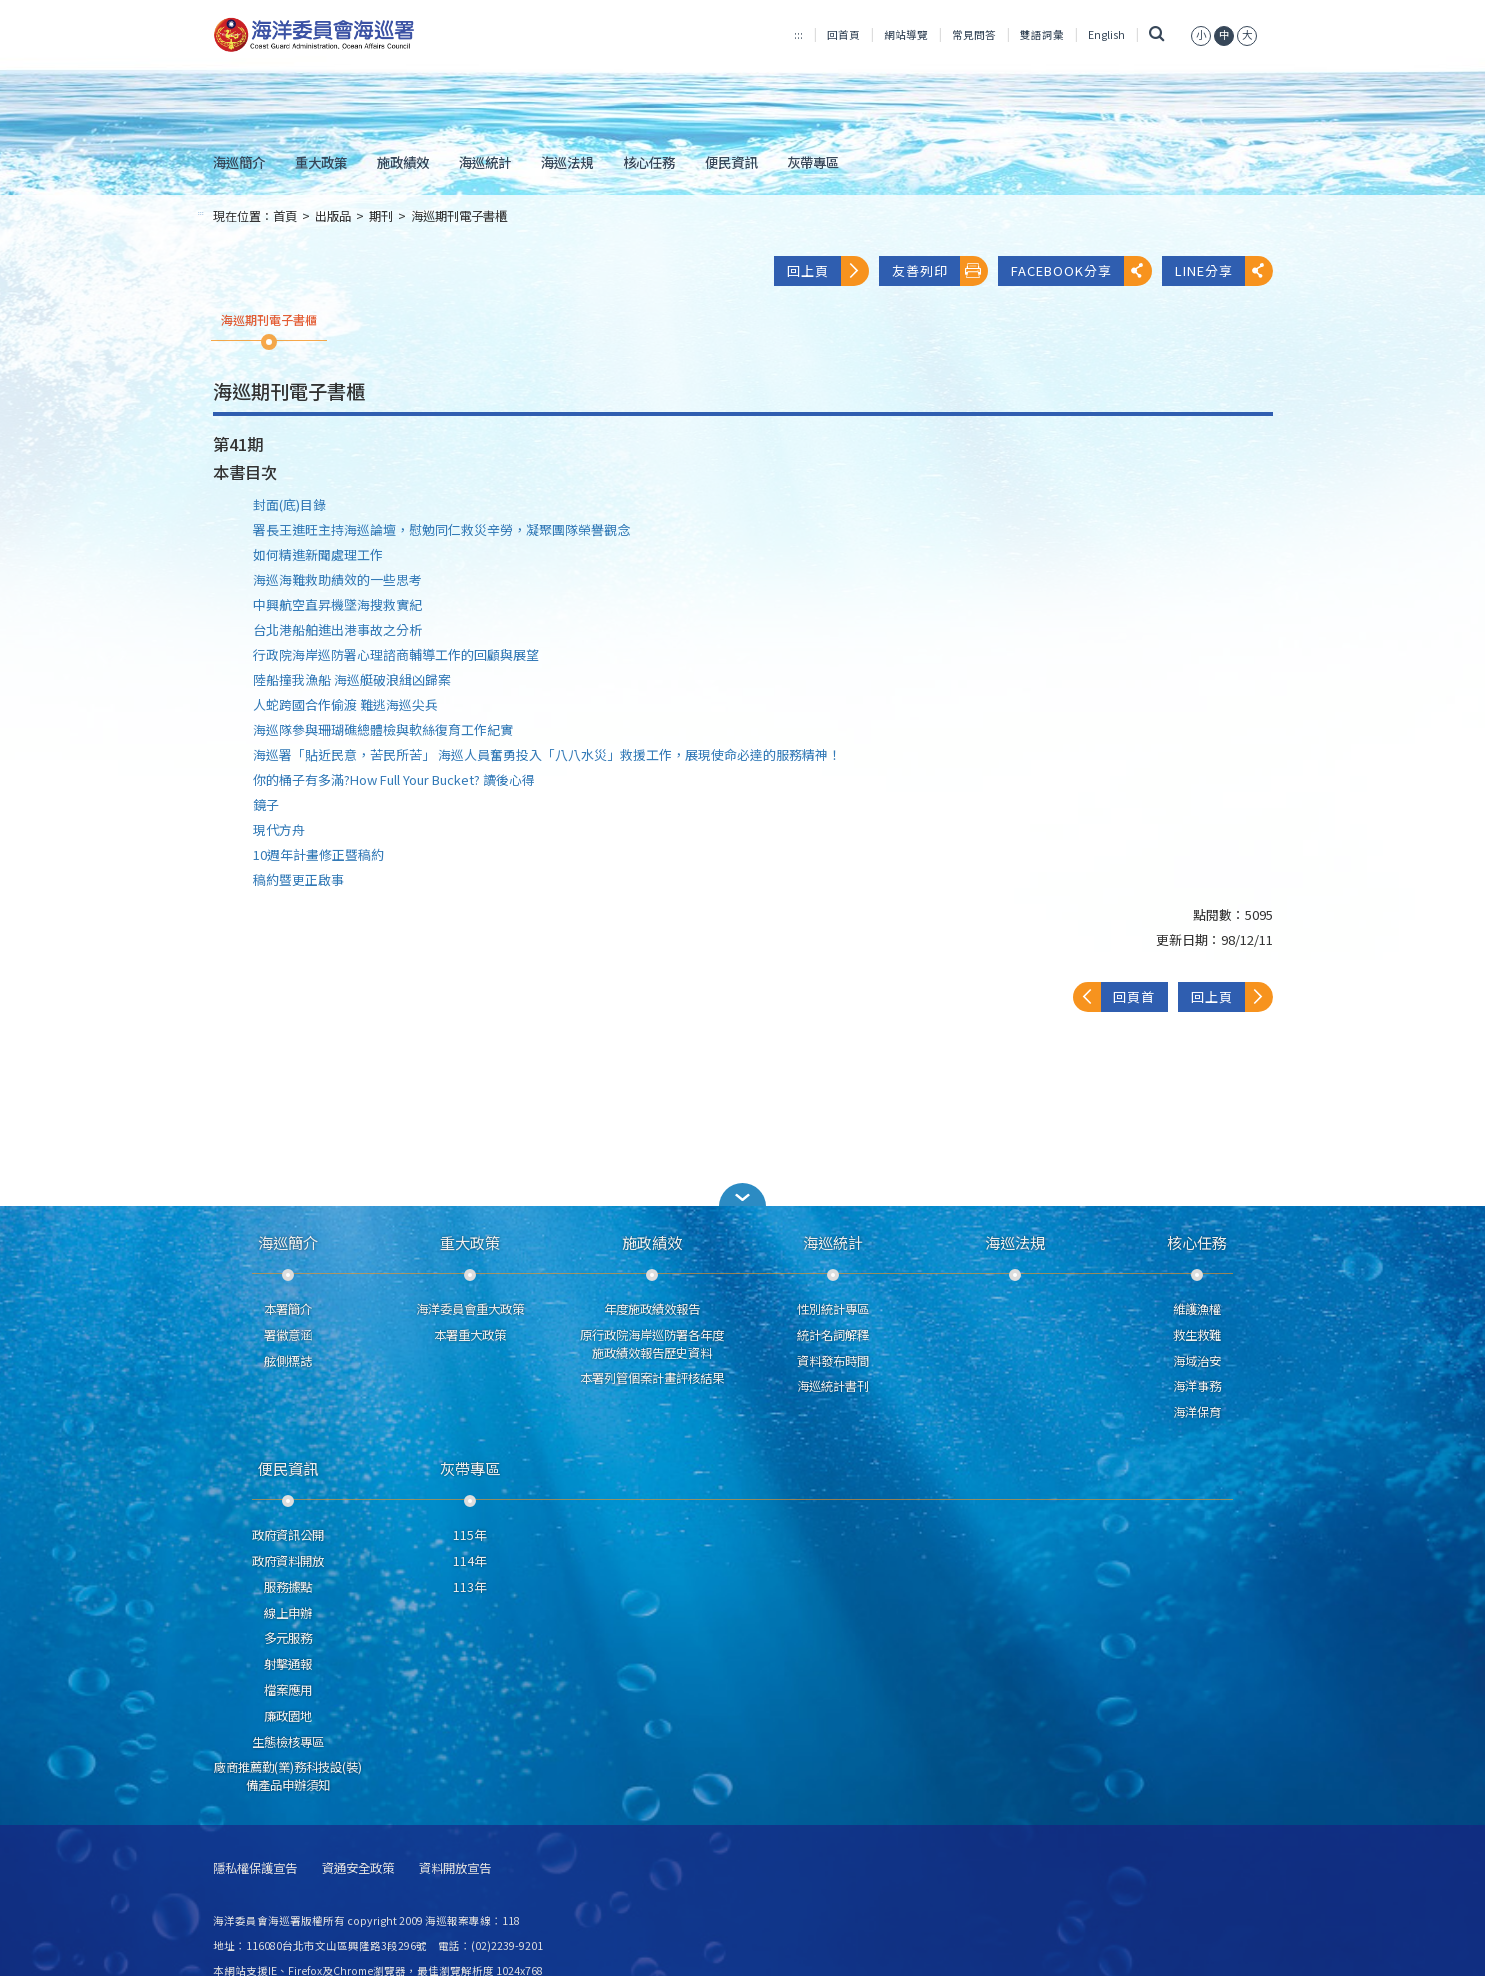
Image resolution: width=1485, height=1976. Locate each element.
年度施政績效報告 (652, 1309)
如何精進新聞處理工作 (318, 554)
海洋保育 (1197, 1412)
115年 (469, 1535)
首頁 (285, 216)
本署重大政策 (470, 1335)
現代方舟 (279, 829)
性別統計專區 (833, 1309)
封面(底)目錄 (289, 504)
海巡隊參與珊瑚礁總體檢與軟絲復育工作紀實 (383, 729)
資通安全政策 (358, 1868)
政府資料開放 (288, 1561)
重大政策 (321, 162)
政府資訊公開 (288, 1535)
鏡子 (266, 804)
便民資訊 (731, 162)
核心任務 (649, 162)
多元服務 (288, 1638)
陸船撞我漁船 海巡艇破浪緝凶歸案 (352, 679)
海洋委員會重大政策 (470, 1309)
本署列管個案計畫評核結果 (652, 1378)
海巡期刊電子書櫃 (459, 216)
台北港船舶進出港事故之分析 (337, 629)
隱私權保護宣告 (255, 1868)
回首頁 (843, 34)
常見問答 (974, 34)
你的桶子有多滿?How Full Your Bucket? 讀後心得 (394, 779)
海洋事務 (1197, 1386)
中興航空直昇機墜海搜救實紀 (337, 604)
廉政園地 (288, 1716)
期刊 (381, 216)
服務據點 (288, 1587)
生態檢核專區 (288, 1742)
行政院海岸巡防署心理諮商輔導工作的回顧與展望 (396, 654)
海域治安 (1197, 1361)
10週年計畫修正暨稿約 (318, 854)
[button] (743, 1194)
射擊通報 (288, 1664)
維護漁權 (1197, 1309)
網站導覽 (906, 34)
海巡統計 (485, 162)
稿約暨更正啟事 (298, 879)
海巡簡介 (239, 162)
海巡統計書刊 (833, 1386)
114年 (469, 1561)
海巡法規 (567, 162)
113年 (469, 1587)
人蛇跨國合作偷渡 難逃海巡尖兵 (345, 704)
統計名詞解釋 (833, 1335)
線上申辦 (288, 1613)
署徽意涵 (288, 1335)
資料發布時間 (833, 1361)
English (1106, 34)
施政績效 (403, 162)
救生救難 (1197, 1335)
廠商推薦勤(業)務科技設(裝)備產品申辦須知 (288, 1776)
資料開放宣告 (455, 1868)
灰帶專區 (813, 162)
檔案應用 (288, 1690)
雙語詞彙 (1042, 34)
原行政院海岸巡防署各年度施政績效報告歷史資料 (652, 1344)
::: (798, 34)
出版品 (333, 216)
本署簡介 (288, 1309)
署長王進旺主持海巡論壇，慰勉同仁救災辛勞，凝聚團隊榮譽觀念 (441, 529)
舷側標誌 (288, 1361)
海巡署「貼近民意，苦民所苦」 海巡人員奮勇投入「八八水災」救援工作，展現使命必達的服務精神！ (547, 754)
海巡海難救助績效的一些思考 (337, 579)
